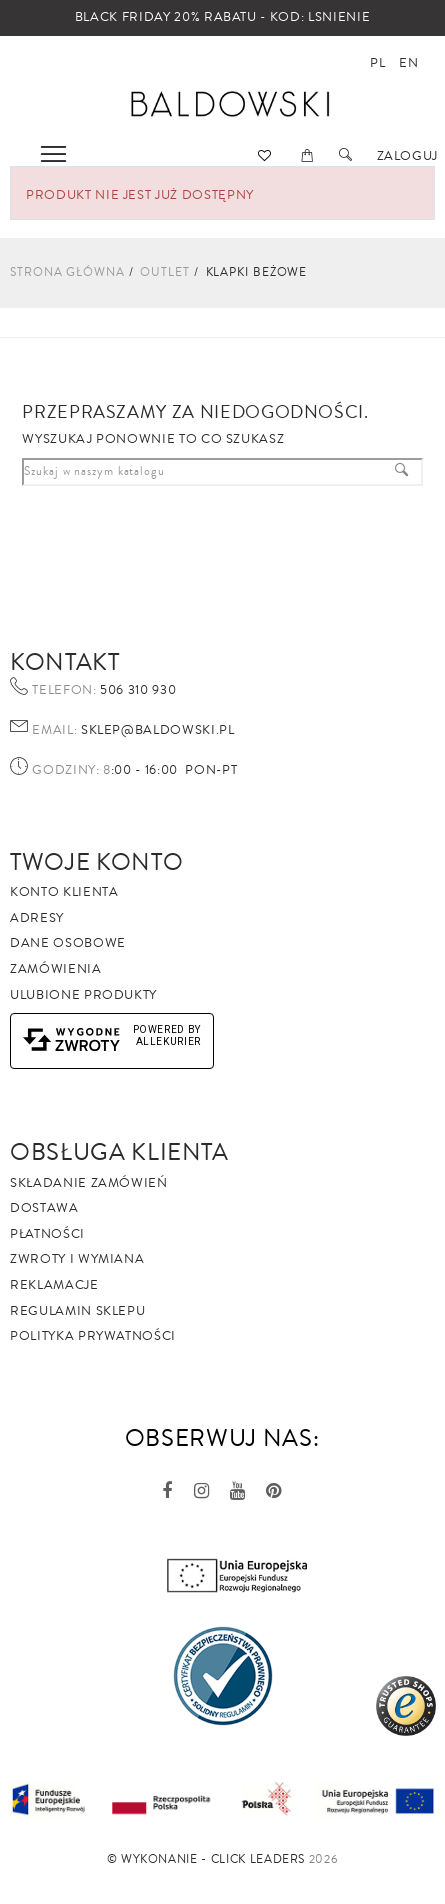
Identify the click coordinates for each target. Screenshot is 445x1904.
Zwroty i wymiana (77, 1259)
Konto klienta (64, 892)
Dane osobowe (68, 943)
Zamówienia (56, 969)
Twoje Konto (96, 862)
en (408, 63)
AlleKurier (169, 1041)
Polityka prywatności (93, 1336)
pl (377, 63)
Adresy (37, 918)
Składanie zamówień (89, 1183)
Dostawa (44, 1208)
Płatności (47, 1234)
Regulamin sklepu (77, 1311)
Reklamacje (54, 1285)
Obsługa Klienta (119, 1152)
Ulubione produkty (83, 995)
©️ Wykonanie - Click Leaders (206, 1859)
